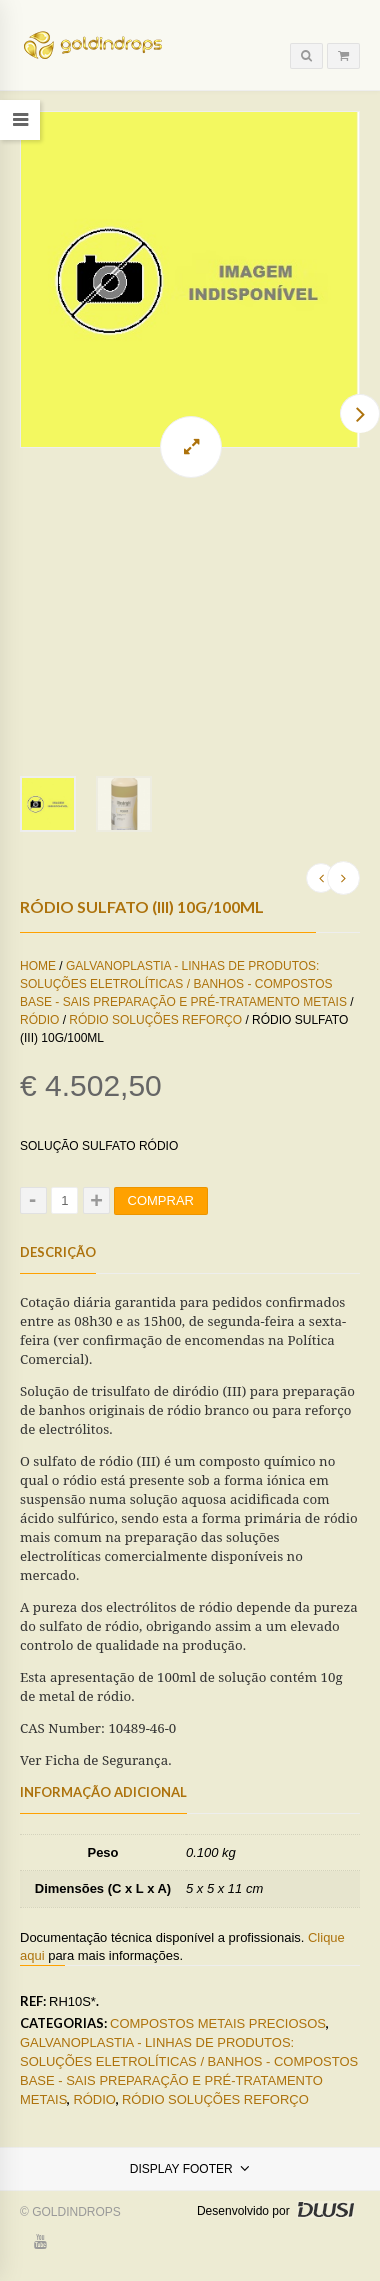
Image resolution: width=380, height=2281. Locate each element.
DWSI (325, 2234)
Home (38, 990)
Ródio (39, 1044)
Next (360, 413)
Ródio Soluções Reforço (155, 1044)
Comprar (161, 1224)
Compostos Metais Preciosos (218, 2047)
